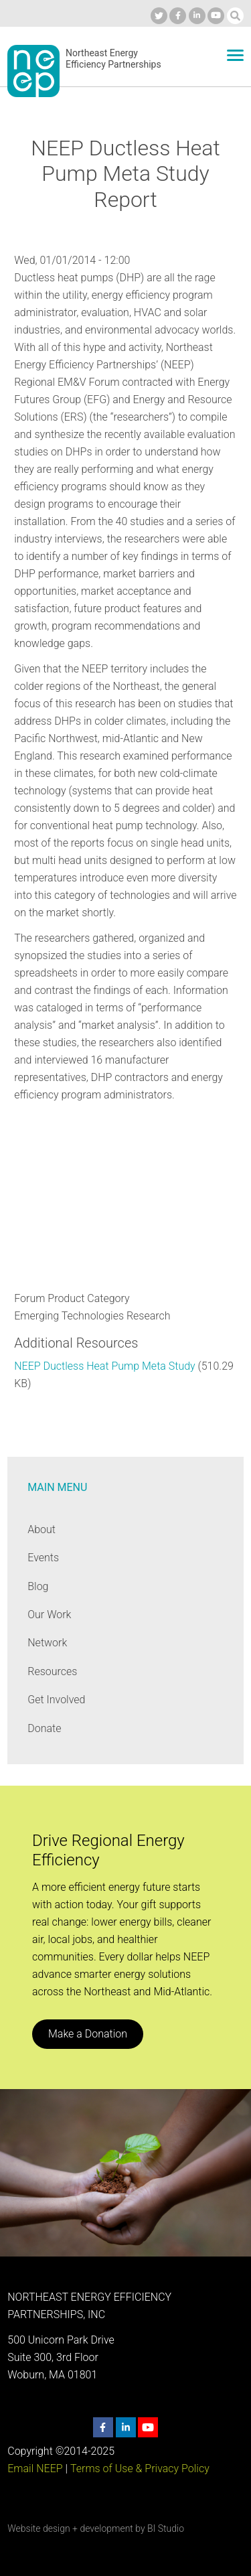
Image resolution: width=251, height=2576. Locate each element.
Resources (52, 1671)
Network (47, 1642)
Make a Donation (87, 2033)
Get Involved (56, 1699)
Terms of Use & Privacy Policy (140, 2468)
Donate (44, 1728)
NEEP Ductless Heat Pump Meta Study (104, 1366)
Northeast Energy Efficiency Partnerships (113, 59)
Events (43, 1557)
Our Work (49, 1614)
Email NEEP (34, 2468)
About (41, 1529)
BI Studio (165, 2528)
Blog (37, 1586)
